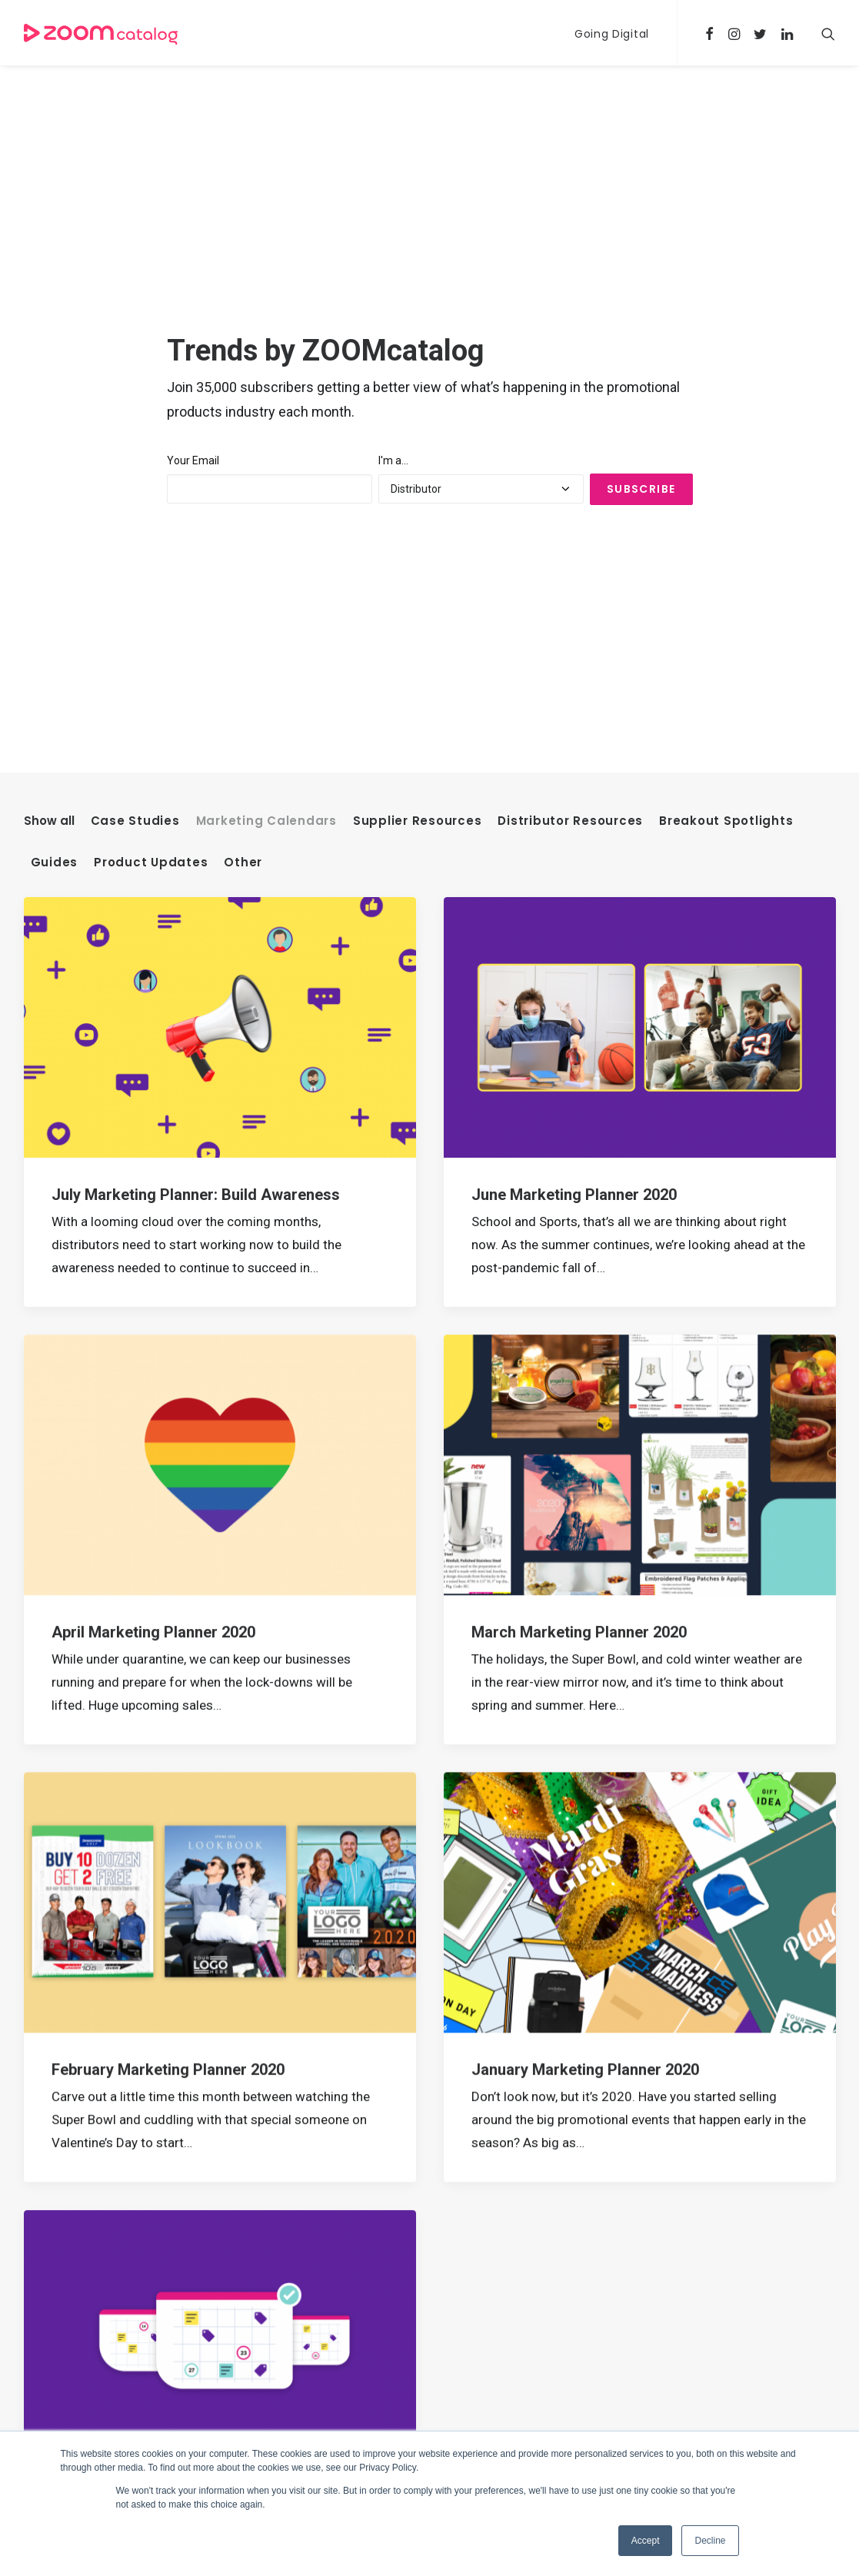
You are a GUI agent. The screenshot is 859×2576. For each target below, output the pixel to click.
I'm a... (393, 249)
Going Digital (611, 34)
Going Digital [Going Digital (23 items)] (618, 2430)
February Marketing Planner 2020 (168, 1646)
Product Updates (151, 439)
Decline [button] (709, 2540)
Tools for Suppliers (364, 2427)
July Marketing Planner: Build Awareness (196, 771)
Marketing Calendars (266, 397)
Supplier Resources (417, 397)
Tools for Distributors (372, 2403)
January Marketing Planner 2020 (585, 1646)
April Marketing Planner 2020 (153, 1208)
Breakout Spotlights (726, 397)
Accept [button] (645, 2540)
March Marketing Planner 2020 (579, 1208)
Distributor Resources (570, 397)
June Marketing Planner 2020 (574, 771)
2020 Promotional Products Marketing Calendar (220, 2084)
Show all (49, 397)
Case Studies (135, 397)
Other (243, 439)
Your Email (193, 249)
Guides (54, 439)
